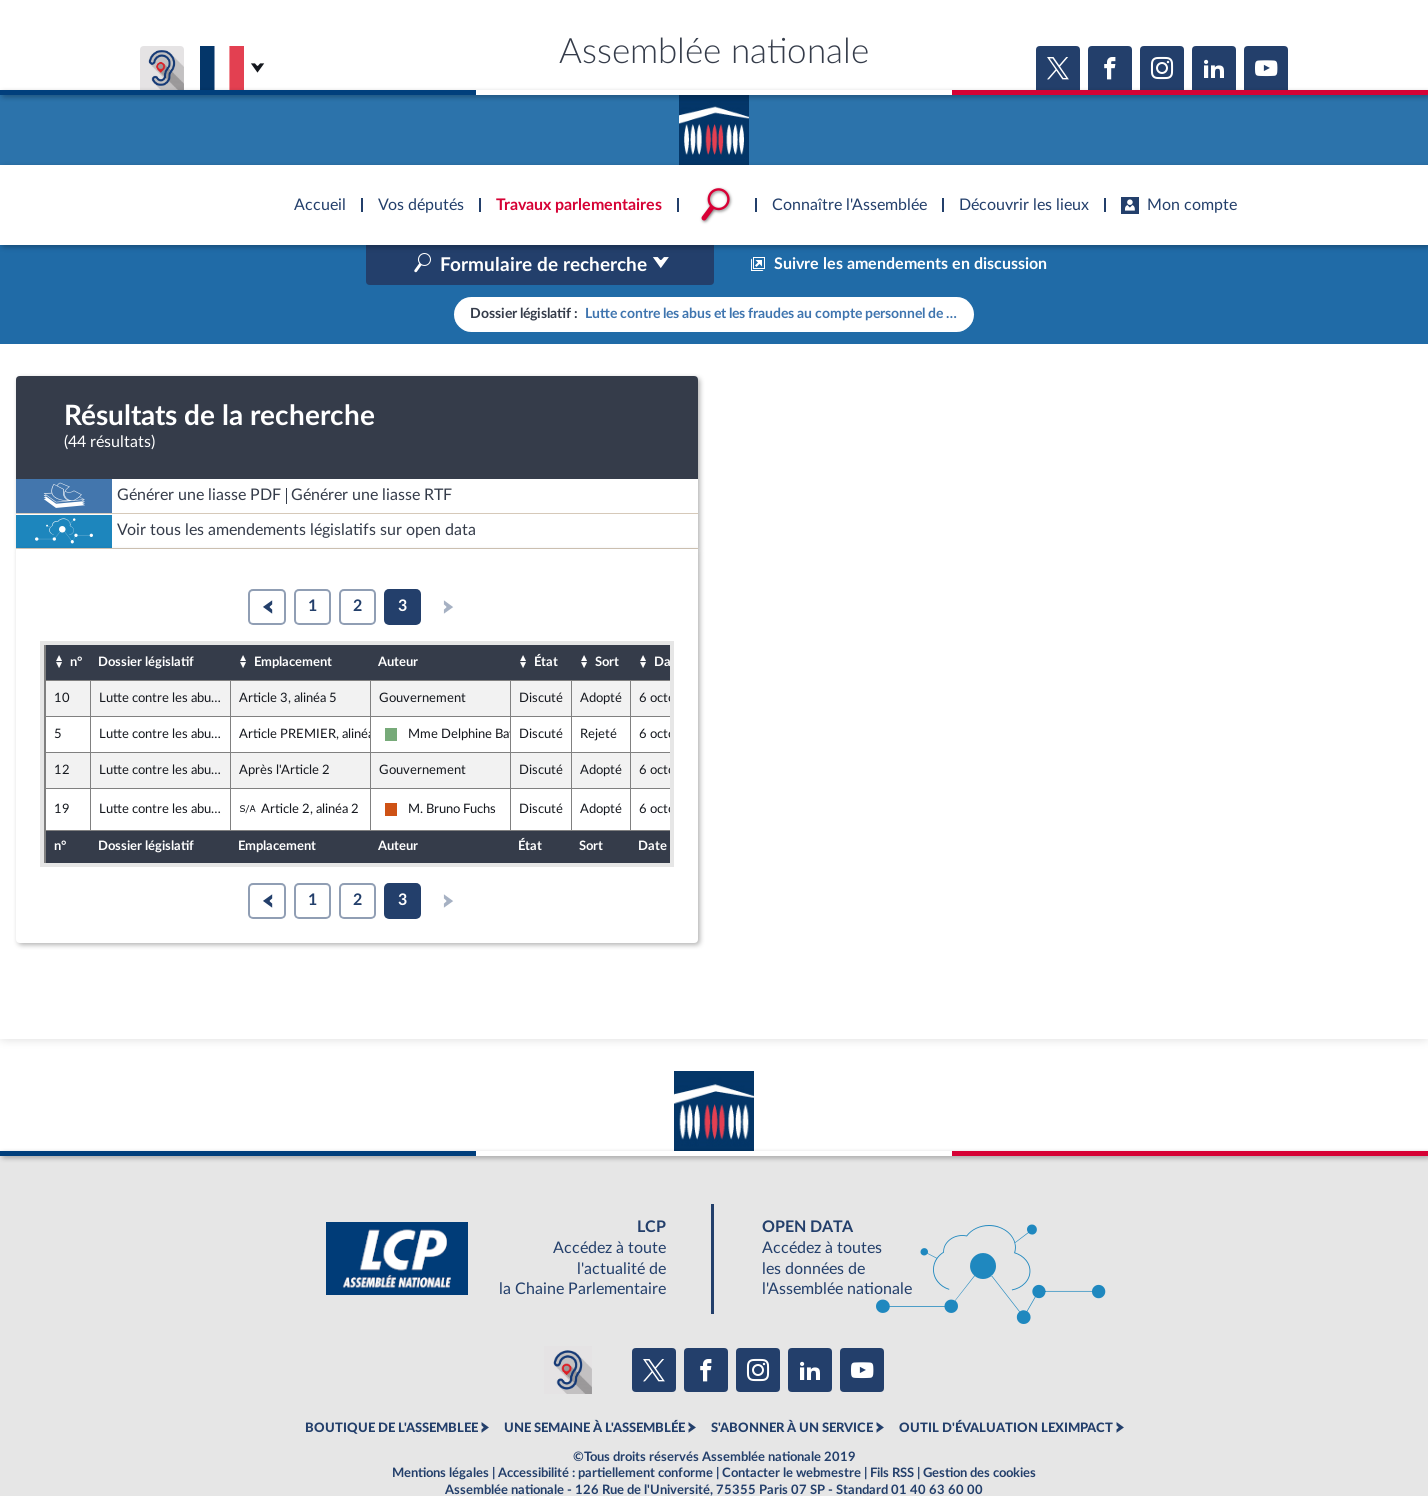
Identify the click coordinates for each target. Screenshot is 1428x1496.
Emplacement (293, 619)
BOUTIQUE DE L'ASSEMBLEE (391, 1386)
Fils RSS (892, 1430)
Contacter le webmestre (791, 1430)
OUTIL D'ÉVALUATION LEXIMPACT (1006, 1386)
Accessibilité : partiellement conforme (605, 1430)
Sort (607, 619)
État (546, 619)
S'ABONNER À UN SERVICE (792, 1386)
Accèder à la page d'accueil (714, 123)
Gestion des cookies (979, 1430)
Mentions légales (440, 1430)
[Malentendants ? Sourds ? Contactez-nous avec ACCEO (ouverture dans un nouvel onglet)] (568, 1328)
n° (76, 619)
